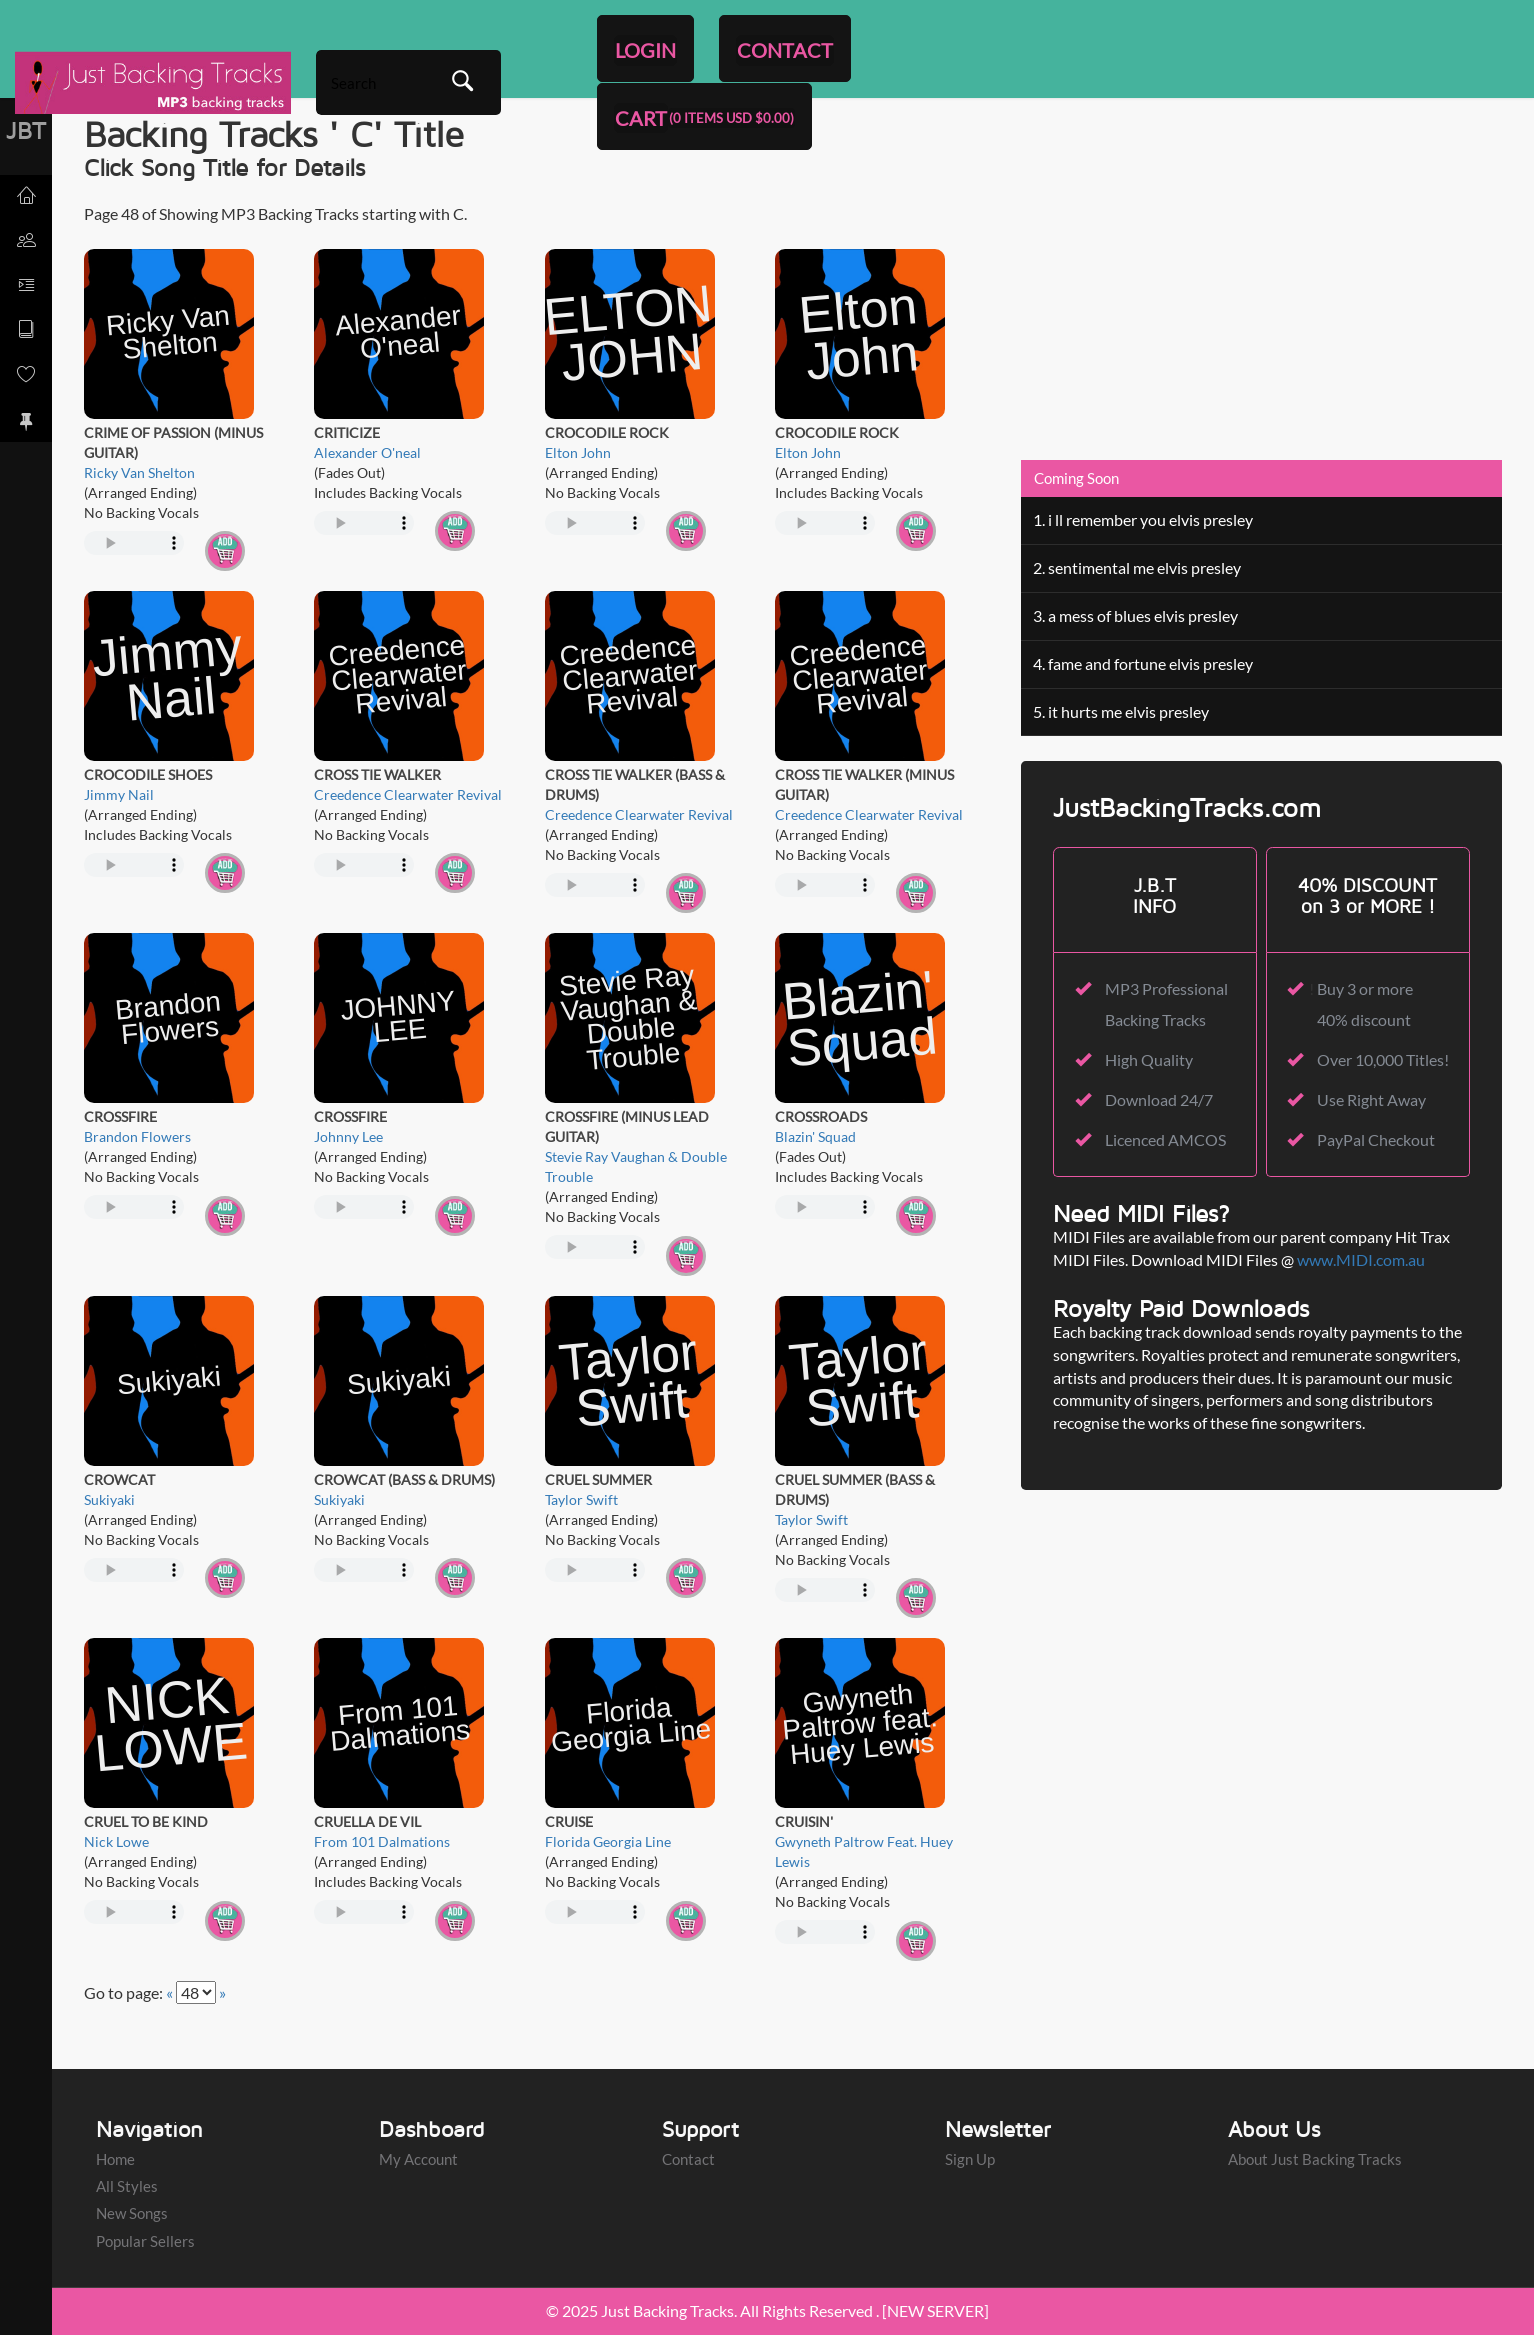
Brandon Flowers (137, 1136)
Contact (688, 2159)
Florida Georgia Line (608, 1841)
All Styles (127, 2186)
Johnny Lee (348, 1136)
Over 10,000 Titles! (1383, 1059)
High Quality (1149, 1059)
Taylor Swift (581, 1499)
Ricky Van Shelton (139, 472)
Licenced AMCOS (1165, 1139)
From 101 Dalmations (382, 1841)
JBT (26, 130)
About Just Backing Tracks (1315, 2159)
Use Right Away (1371, 1099)
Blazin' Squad (815, 1136)
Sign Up (970, 2159)
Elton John (578, 452)
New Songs (132, 2213)
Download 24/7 (1159, 1099)
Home (115, 2159)
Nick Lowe (116, 1841)
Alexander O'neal (367, 452)
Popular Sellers (145, 2241)
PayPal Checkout (1376, 1139)
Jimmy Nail (119, 794)
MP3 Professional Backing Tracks (1166, 1003)
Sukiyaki (109, 1499)
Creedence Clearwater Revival (408, 794)
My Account (418, 2159)
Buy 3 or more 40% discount (1365, 1003)
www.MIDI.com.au (1361, 1259)
